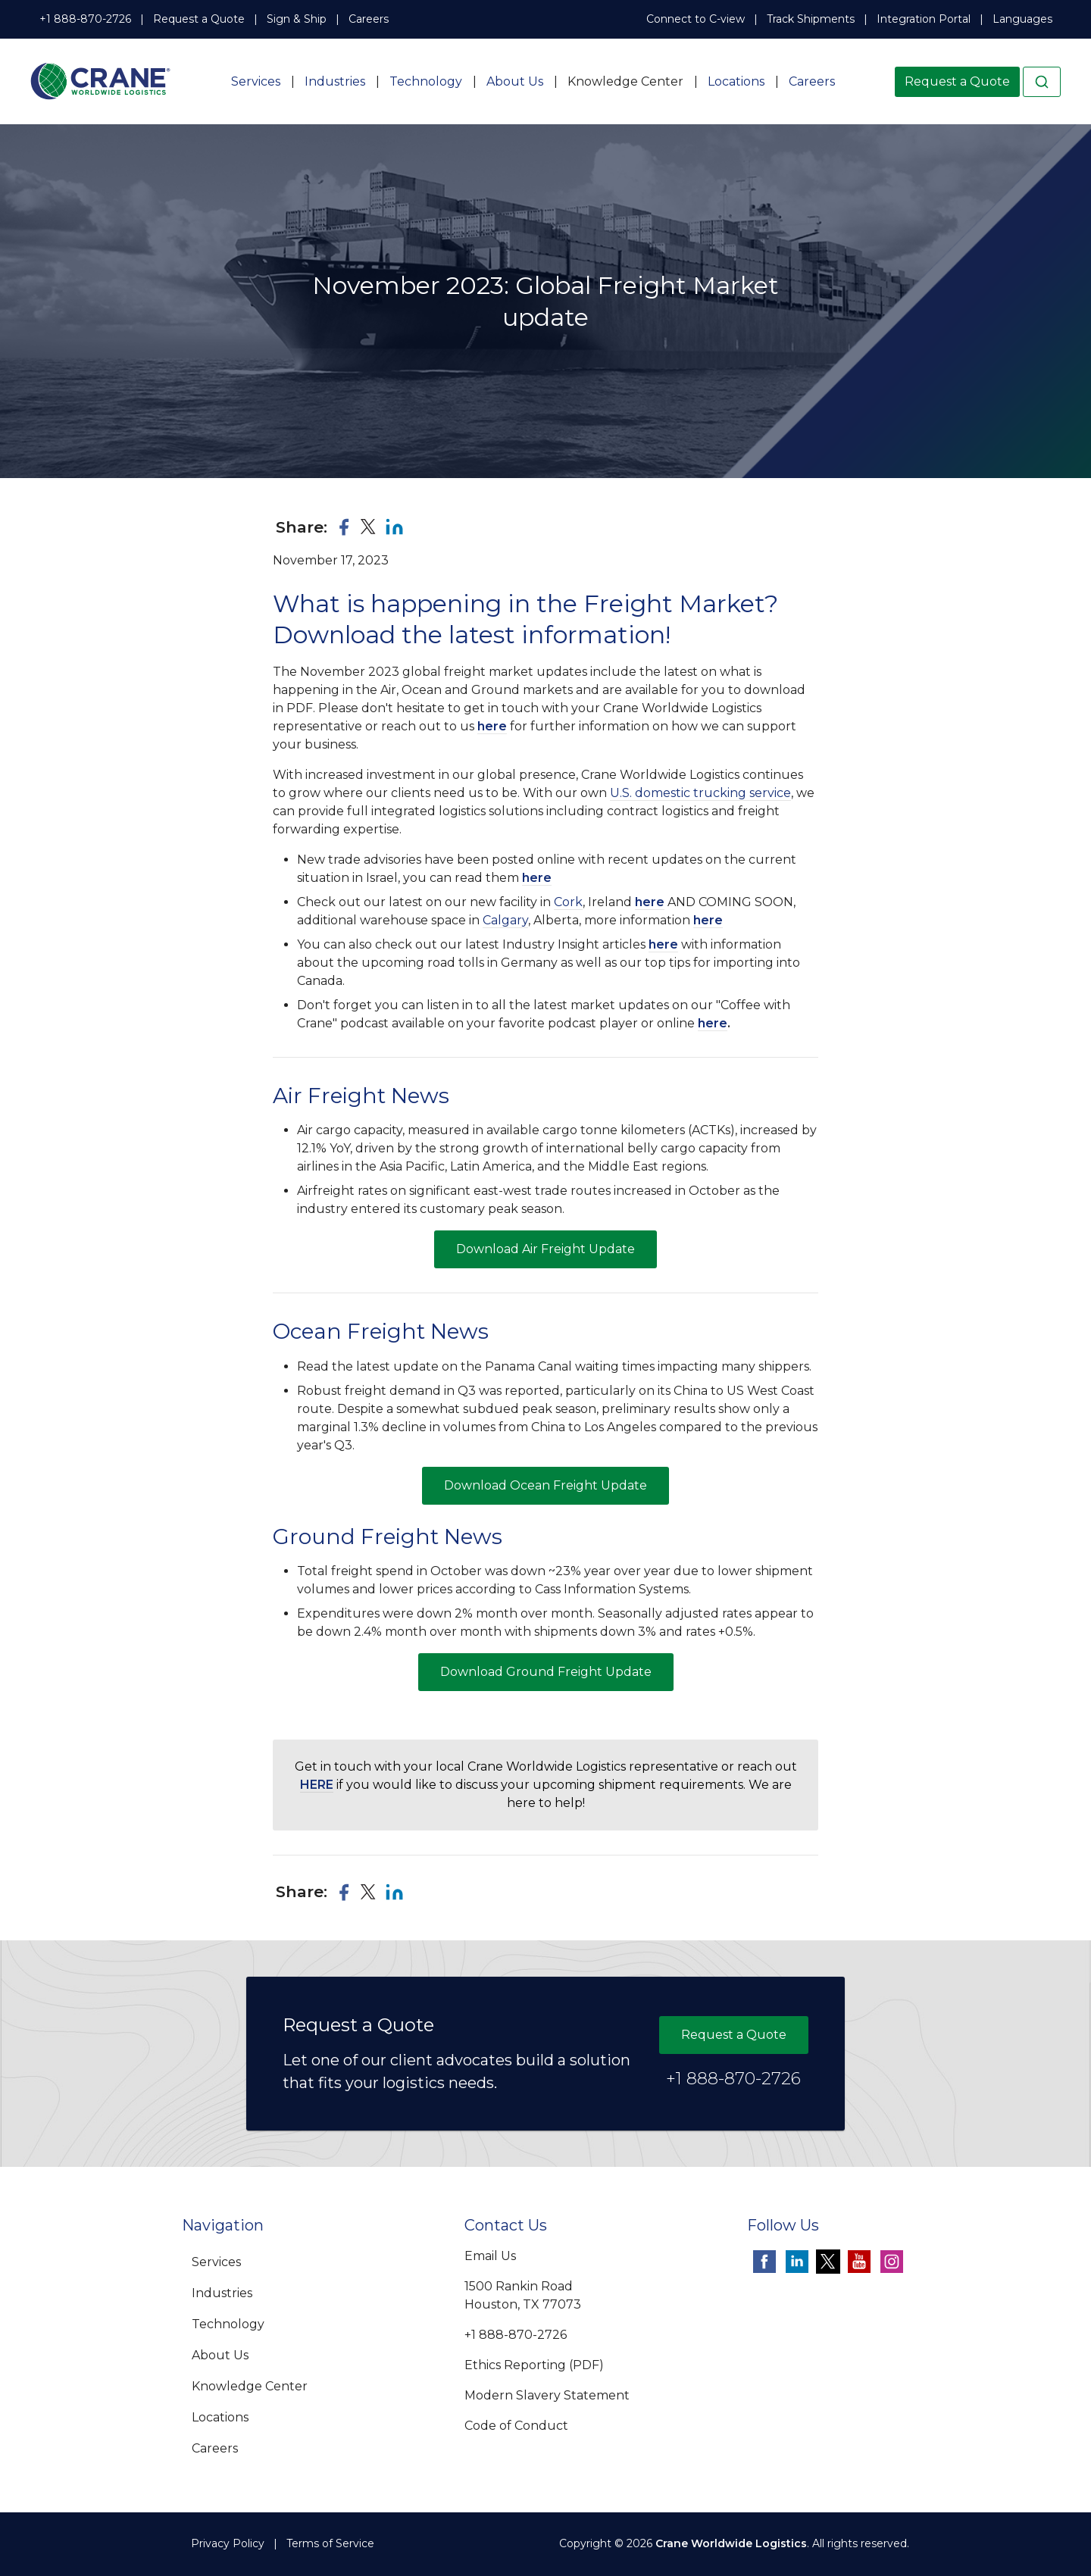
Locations (736, 81)
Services (255, 81)
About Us (514, 81)
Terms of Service (330, 2543)
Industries (335, 81)
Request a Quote (199, 19)
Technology (425, 81)
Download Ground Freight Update (546, 1672)
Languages (1022, 19)
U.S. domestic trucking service (700, 793)
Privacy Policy (227, 2543)
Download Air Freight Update (545, 1249)
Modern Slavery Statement (547, 2395)
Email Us (490, 2256)
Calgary (505, 920)
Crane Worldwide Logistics (731, 2543)
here (492, 726)
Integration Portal (924, 19)
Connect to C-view (695, 19)
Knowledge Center (625, 81)
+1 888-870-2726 (85, 19)
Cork (568, 902)
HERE (316, 1784)
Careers (369, 19)
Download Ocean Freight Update (545, 1485)
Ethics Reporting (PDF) (534, 2365)
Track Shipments (811, 19)
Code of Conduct (516, 2425)
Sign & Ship (297, 19)
